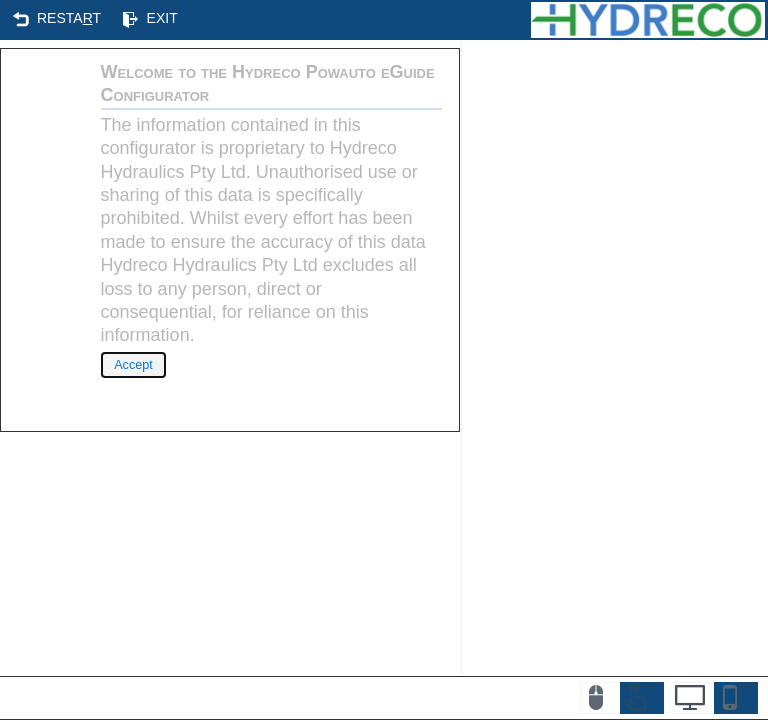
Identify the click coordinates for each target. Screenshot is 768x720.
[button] (58, 18)
